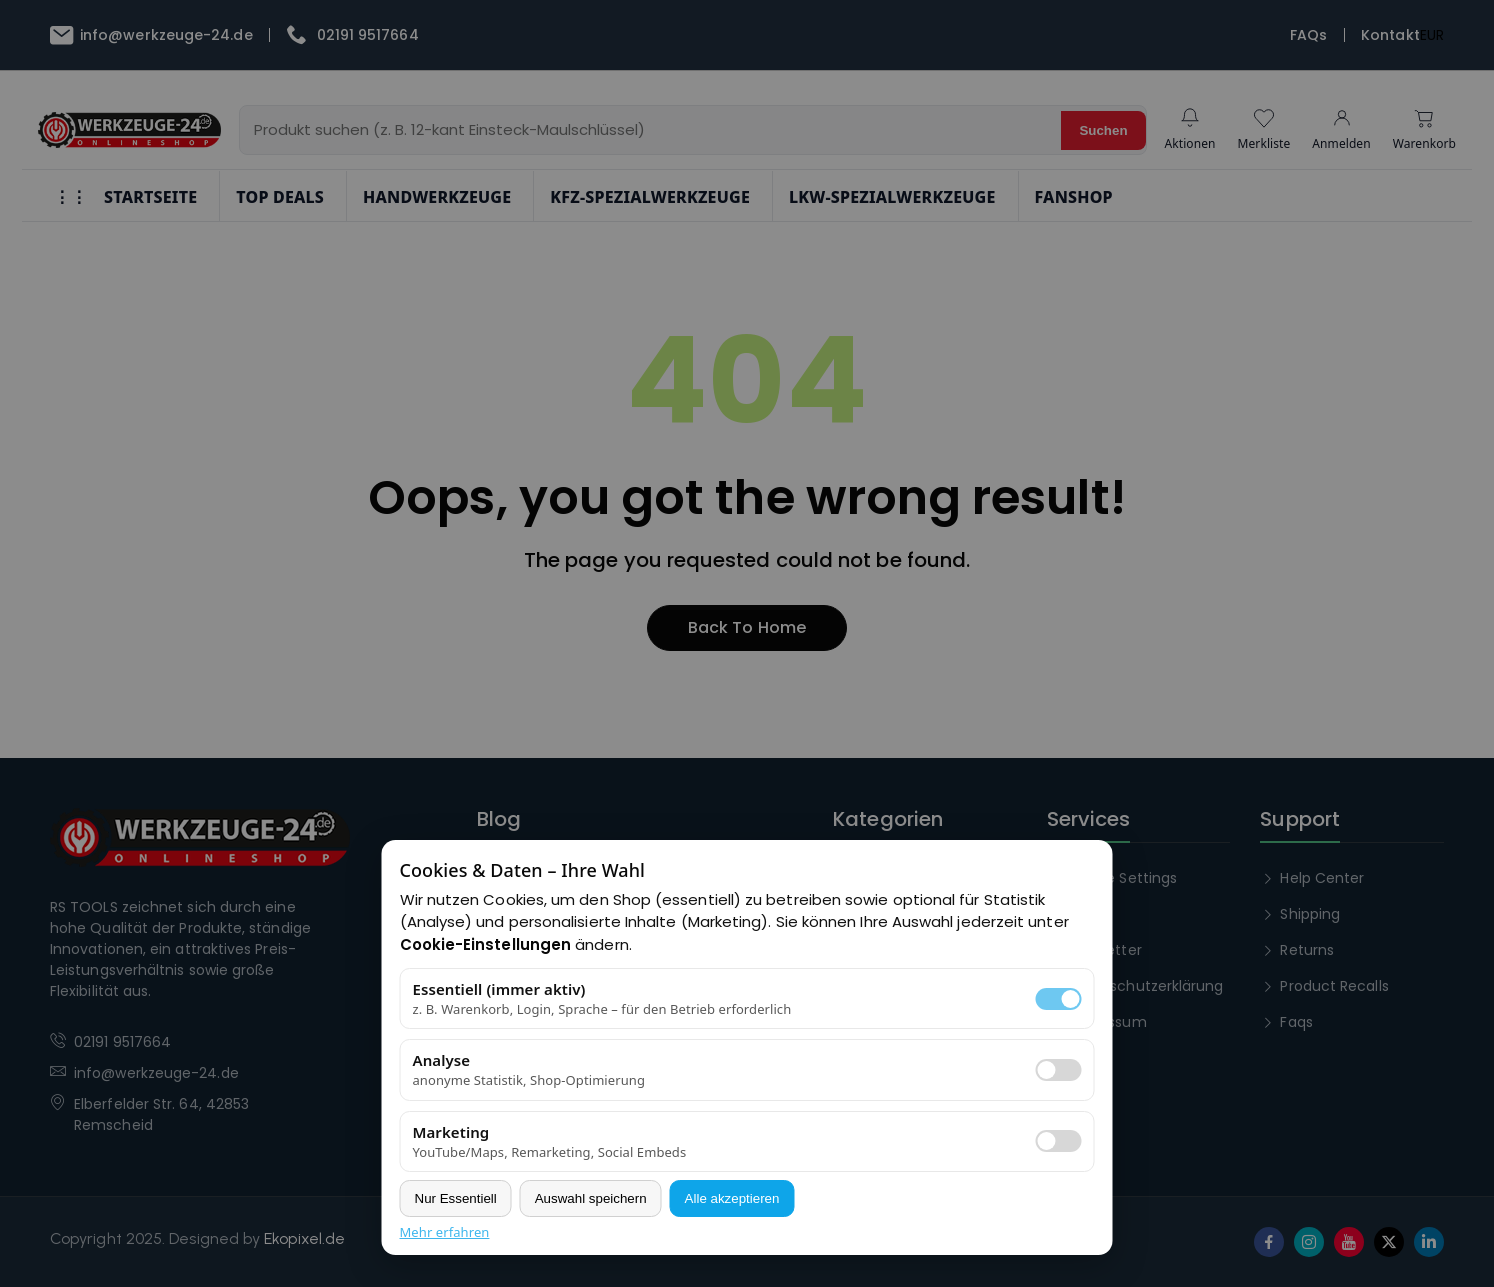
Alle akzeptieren (732, 1198)
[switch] (1059, 1070)
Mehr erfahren (445, 1232)
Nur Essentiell (456, 1198)
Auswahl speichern (591, 1198)
